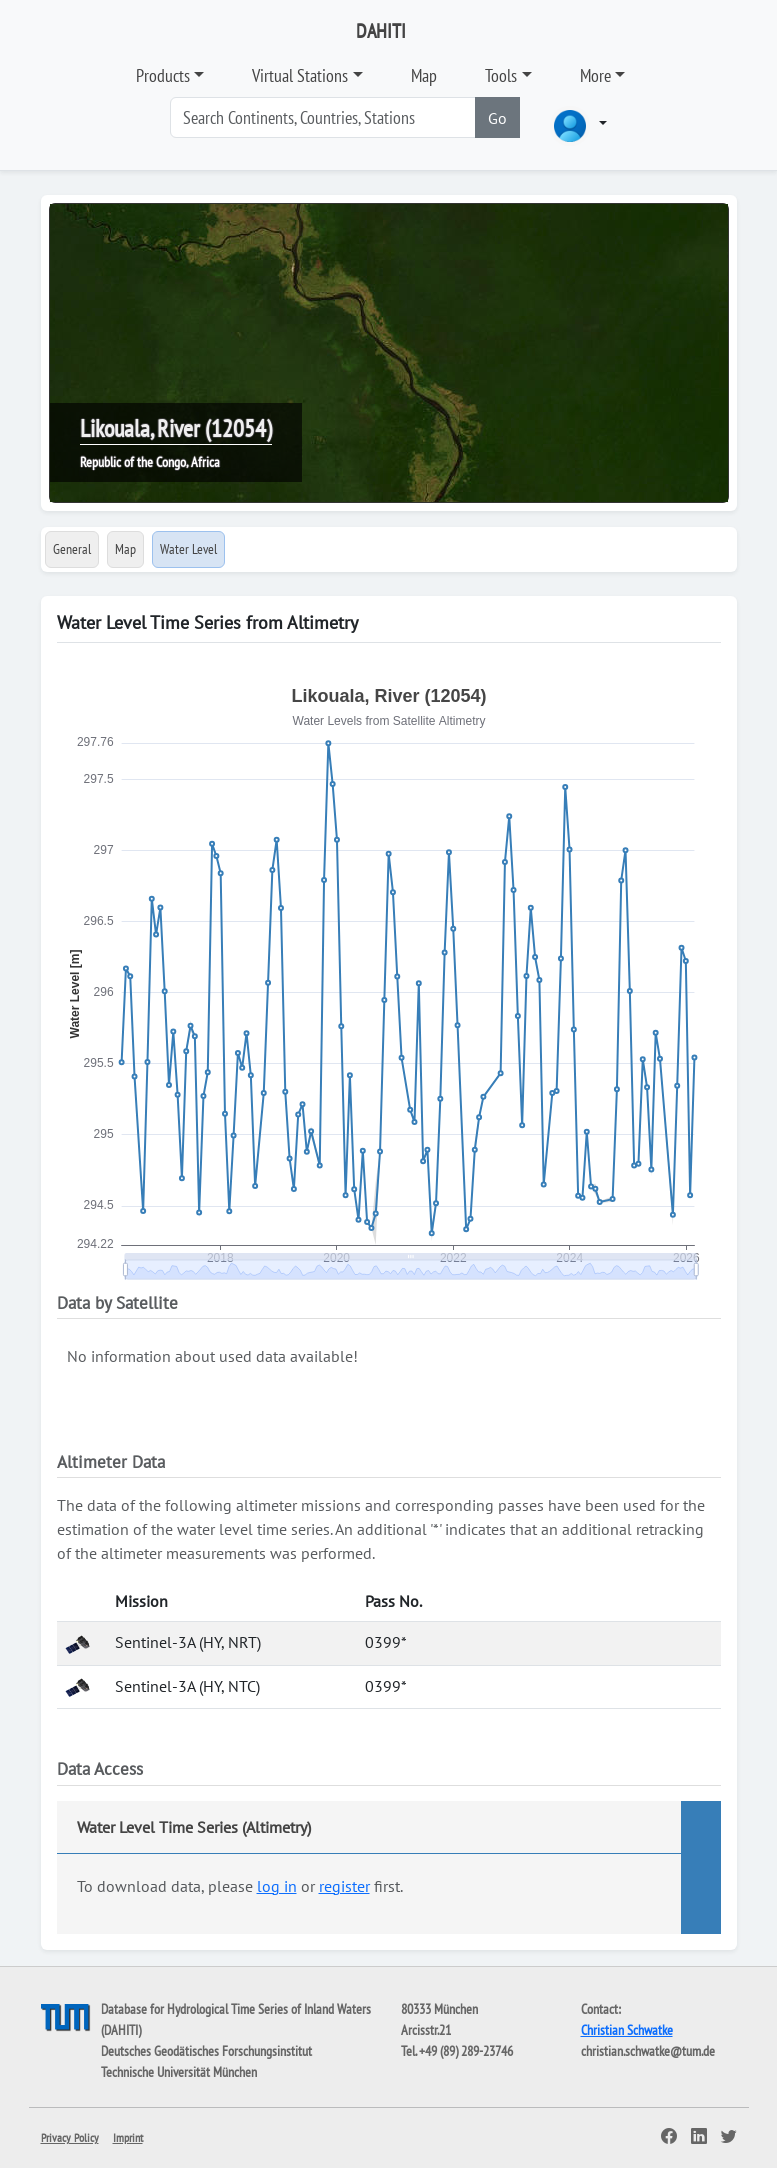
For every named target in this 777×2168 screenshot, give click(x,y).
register (344, 1886)
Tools (501, 75)
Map (424, 75)
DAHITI (381, 31)
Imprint (128, 2137)
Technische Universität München (179, 2072)
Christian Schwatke (627, 2030)
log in (277, 1886)
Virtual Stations (300, 75)
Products (163, 75)
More (595, 75)
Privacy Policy (70, 2137)
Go (497, 118)
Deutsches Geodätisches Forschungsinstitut (206, 2051)
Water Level (188, 549)
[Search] (323, 117)
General (72, 549)
